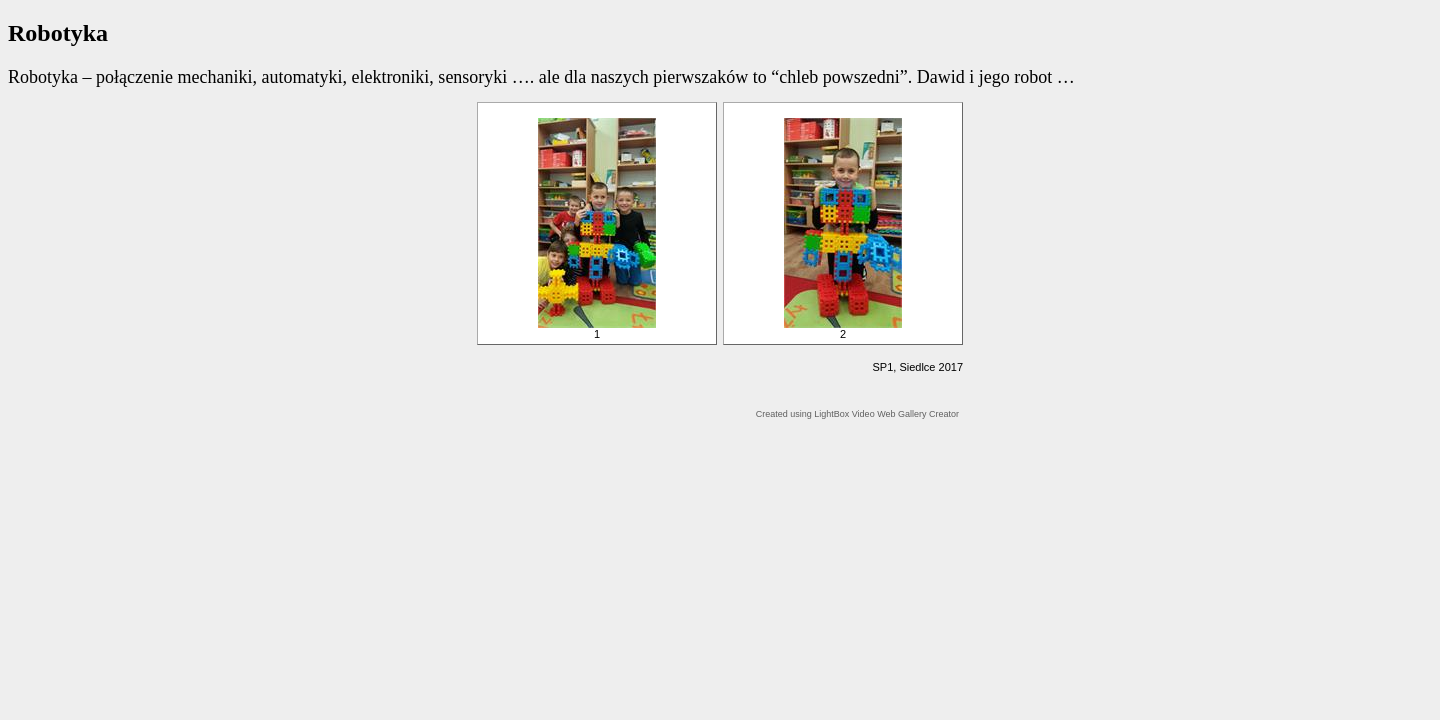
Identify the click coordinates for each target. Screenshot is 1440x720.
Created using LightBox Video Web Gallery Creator (857, 414)
